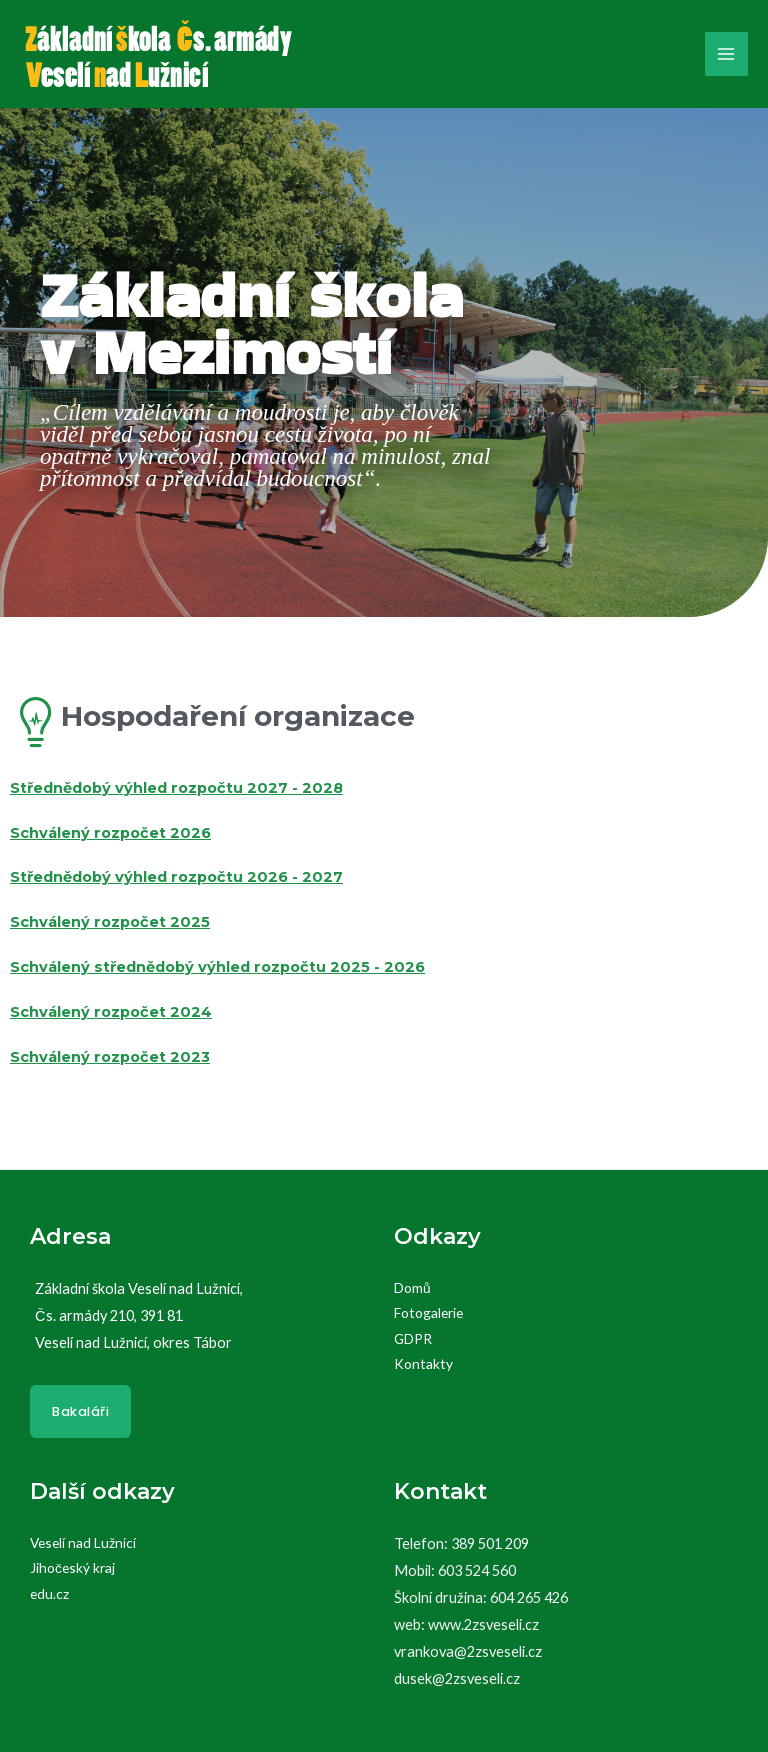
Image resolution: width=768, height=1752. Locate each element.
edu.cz (49, 1593)
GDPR (413, 1338)
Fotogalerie (428, 1312)
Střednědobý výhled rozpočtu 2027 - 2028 (176, 788)
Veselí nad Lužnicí (83, 1542)
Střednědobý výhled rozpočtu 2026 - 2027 (176, 877)
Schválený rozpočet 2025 (110, 922)
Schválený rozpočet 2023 (110, 1057)
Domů (412, 1287)
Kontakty (423, 1363)
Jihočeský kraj (72, 1567)
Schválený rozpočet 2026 (110, 833)
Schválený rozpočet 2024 (111, 1012)
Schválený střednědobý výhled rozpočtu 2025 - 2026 (217, 967)
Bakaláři (80, 1411)
